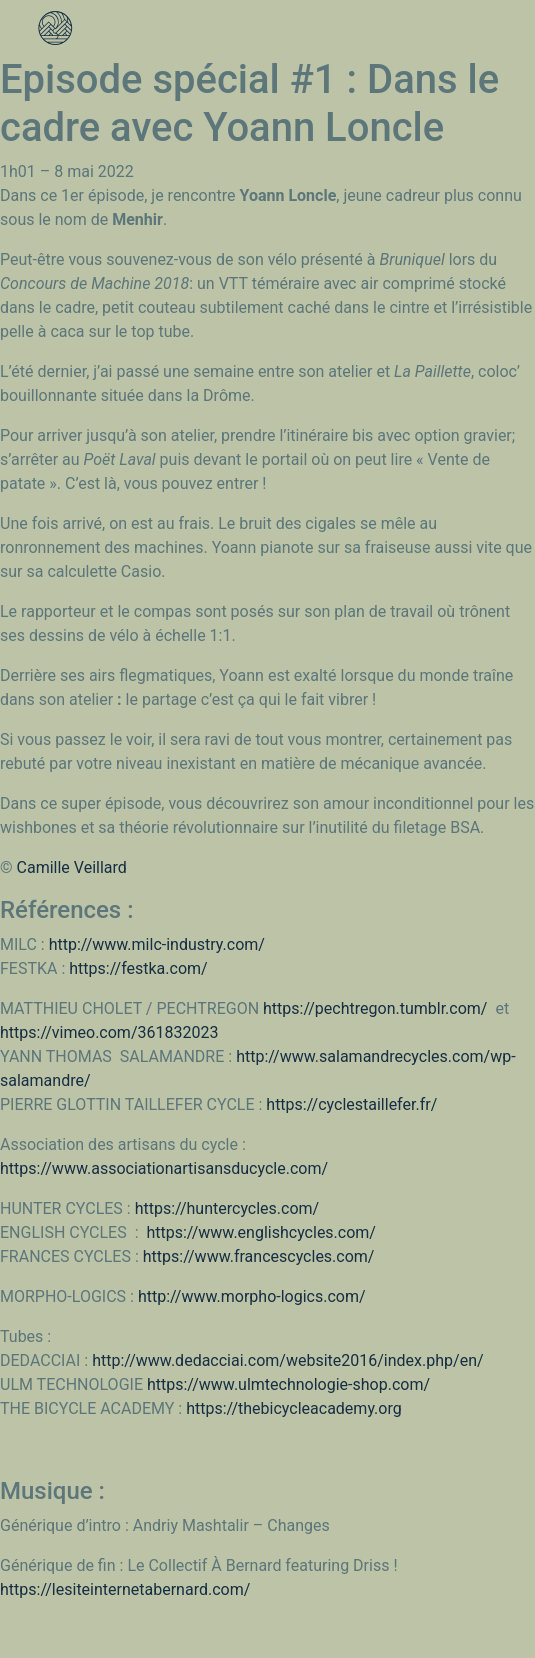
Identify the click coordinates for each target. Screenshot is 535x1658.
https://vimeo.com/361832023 (109, 1032)
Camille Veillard (72, 867)
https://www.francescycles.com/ (259, 1256)
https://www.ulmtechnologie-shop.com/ (288, 1384)
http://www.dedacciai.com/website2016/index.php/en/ (287, 1360)
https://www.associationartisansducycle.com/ (164, 1168)
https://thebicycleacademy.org (294, 1408)
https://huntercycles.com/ (227, 1208)
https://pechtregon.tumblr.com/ (379, 1008)
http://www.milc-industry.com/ (157, 944)
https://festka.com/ (138, 968)
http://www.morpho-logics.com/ (252, 1296)
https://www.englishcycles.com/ (261, 1232)
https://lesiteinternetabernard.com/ (125, 1589)
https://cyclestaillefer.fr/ (351, 1104)
